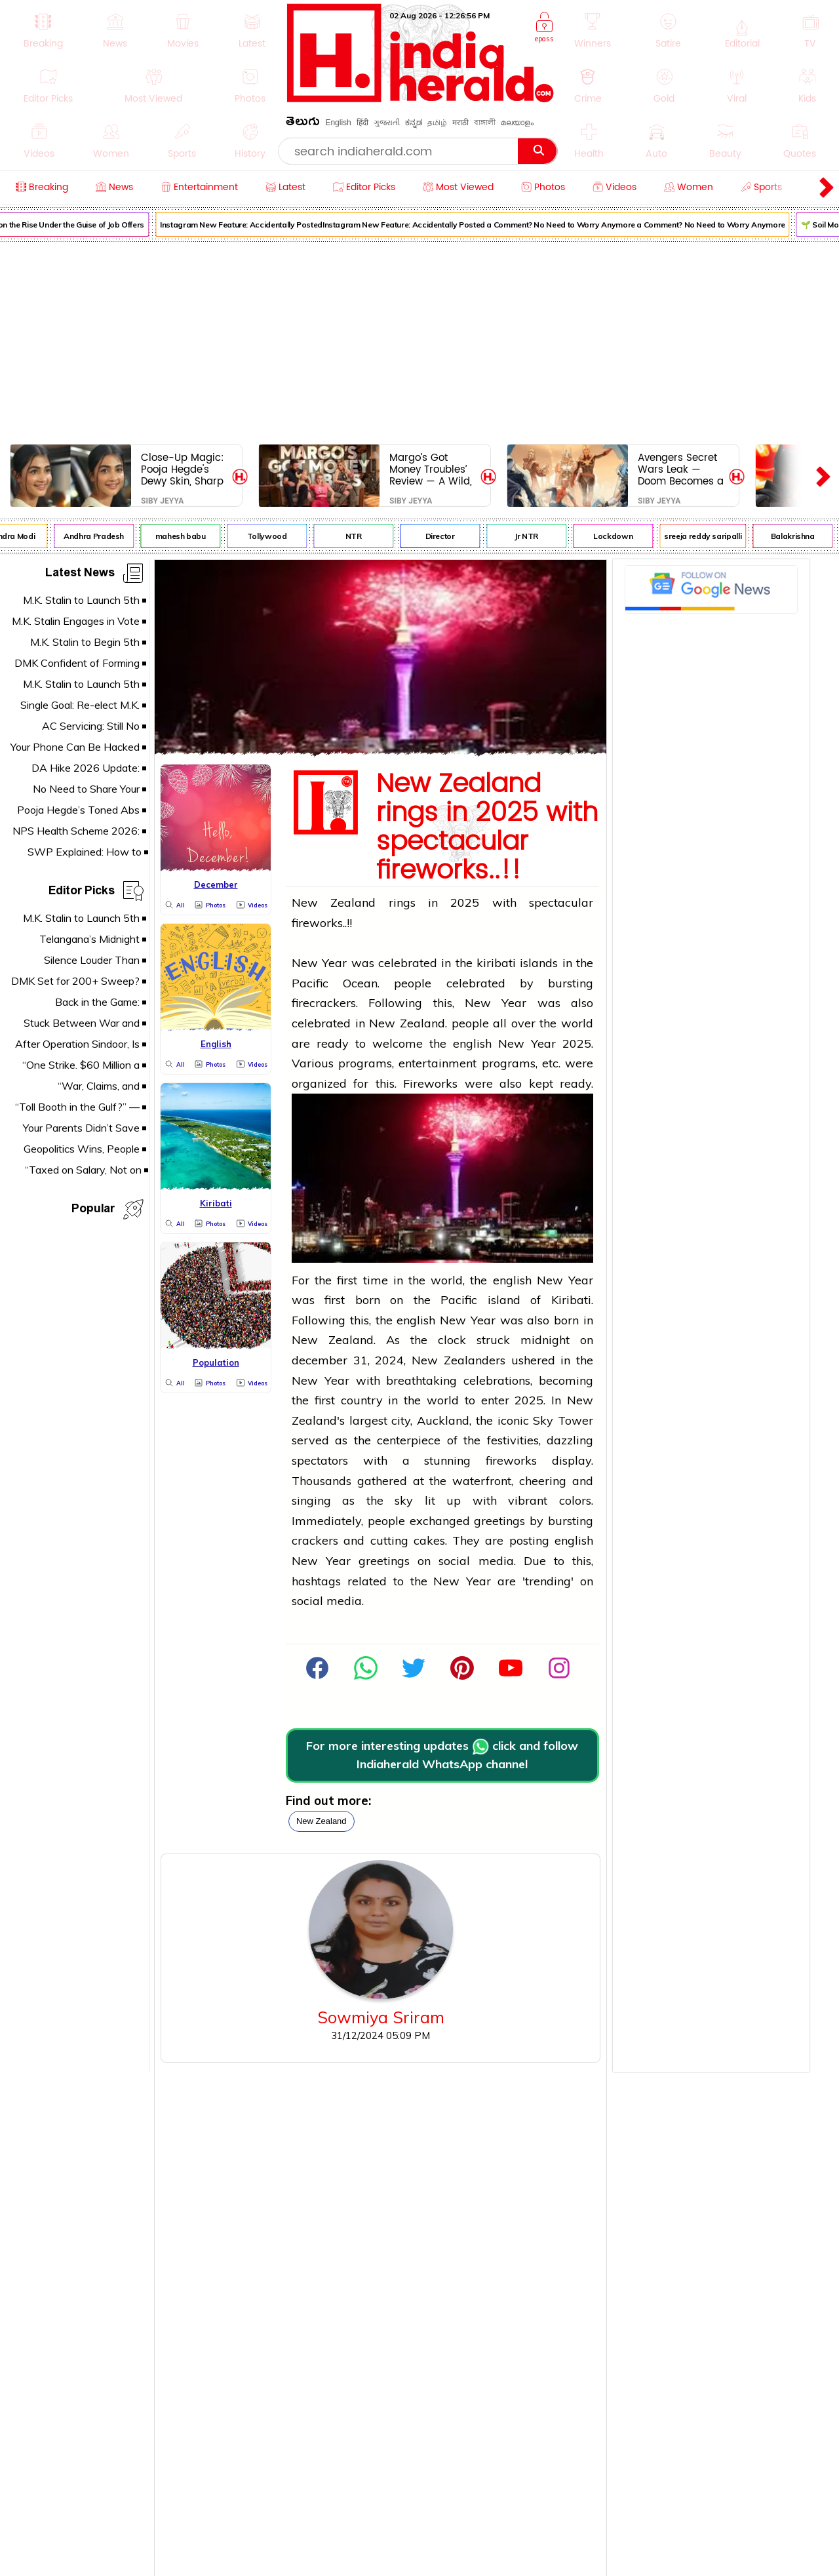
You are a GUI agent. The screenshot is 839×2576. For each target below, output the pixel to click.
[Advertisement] (419, 340)
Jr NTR (533, 536)
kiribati (496, 962)
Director (446, 536)
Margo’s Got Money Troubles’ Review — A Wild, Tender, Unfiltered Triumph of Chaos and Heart (433, 469)
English (338, 122)
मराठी (460, 122)
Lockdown (619, 536)
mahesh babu (187, 536)
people (412, 983)
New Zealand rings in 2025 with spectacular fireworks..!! (487, 827)
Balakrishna (799, 536)
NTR (360, 536)
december (319, 1360)
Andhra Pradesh (100, 536)
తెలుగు (303, 123)
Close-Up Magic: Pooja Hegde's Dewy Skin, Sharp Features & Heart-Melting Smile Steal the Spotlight (184, 469)
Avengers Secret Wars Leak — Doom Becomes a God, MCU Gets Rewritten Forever (681, 469)
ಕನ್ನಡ (413, 122)
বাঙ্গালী (485, 122)
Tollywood (274, 536)
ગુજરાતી (387, 122)
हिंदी (362, 122)
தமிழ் (437, 122)
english (472, 1043)
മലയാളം (517, 122)
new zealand (321, 1821)
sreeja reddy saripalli (709, 536)
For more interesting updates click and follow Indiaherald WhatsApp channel (442, 1755)
